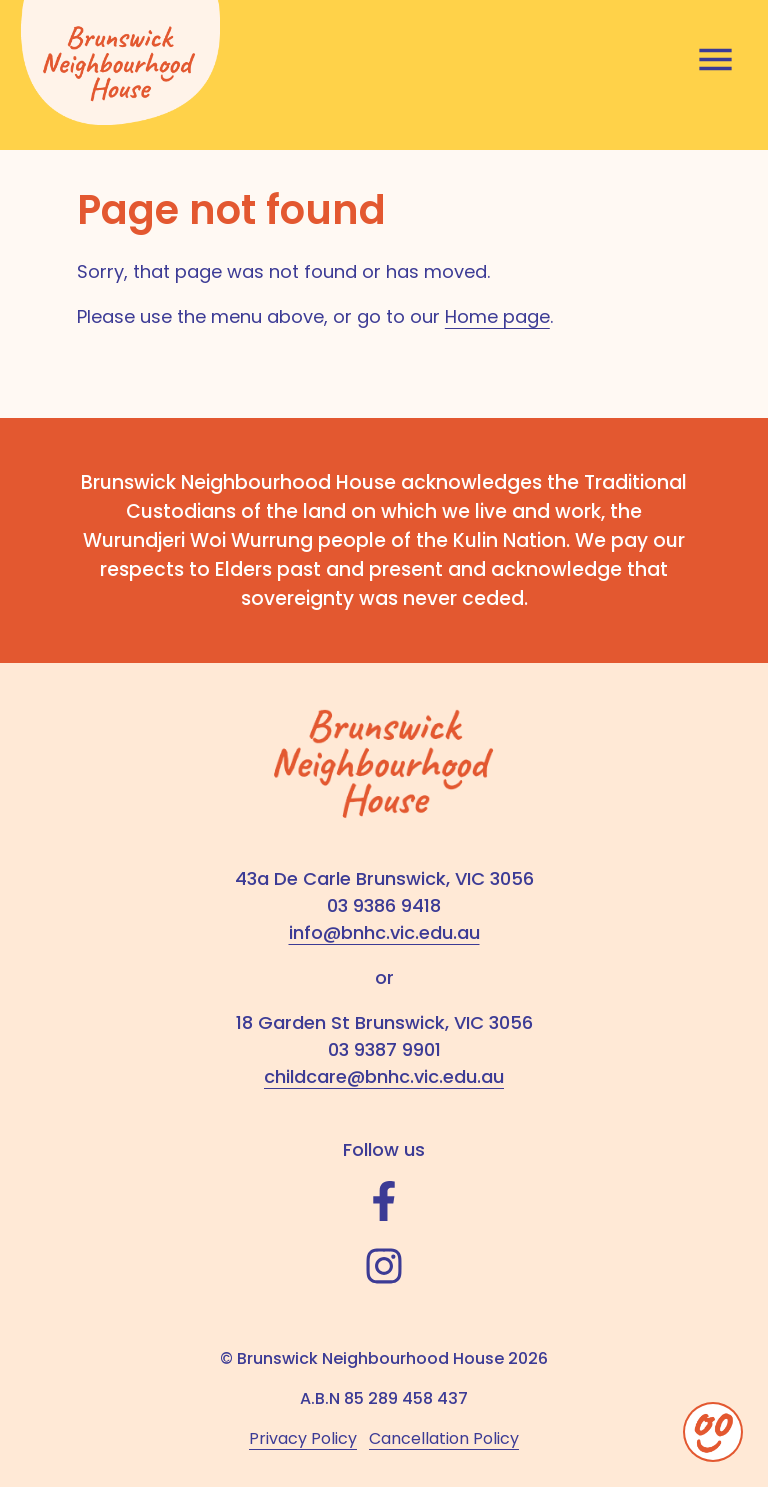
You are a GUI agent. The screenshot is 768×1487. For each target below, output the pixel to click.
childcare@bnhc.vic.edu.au (384, 1076)
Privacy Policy (303, 1438)
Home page (497, 316)
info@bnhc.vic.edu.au (384, 932)
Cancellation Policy (444, 1438)
